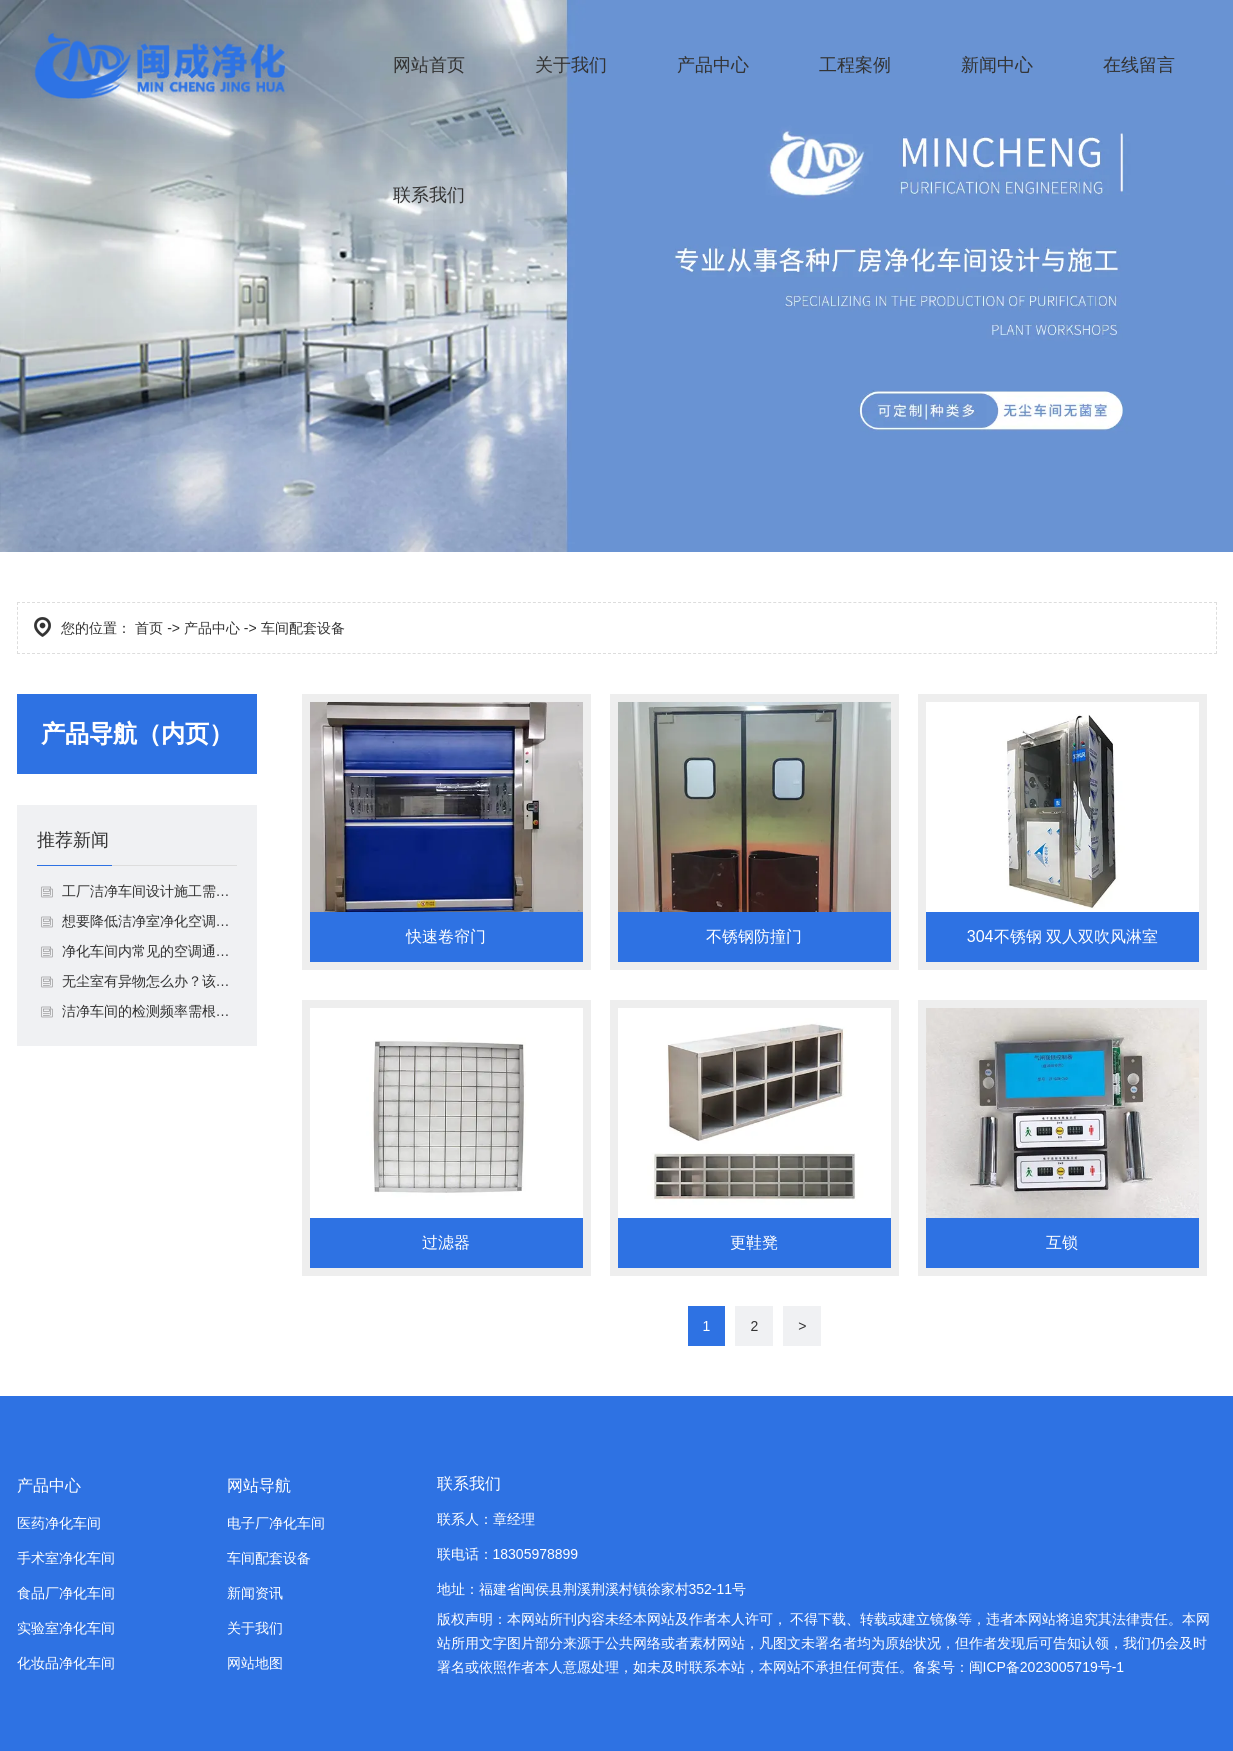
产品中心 (713, 65)
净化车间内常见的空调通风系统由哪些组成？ (149, 951)
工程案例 (855, 65)
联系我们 (429, 195)
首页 (149, 628)
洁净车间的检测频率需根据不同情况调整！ (149, 1011)
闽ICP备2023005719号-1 (1047, 1667)
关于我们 (571, 65)
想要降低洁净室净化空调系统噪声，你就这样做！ (149, 921)
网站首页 (429, 65)
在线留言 (1139, 65)
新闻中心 (997, 65)
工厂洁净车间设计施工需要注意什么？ (149, 891)
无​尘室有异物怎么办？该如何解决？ (149, 981)
